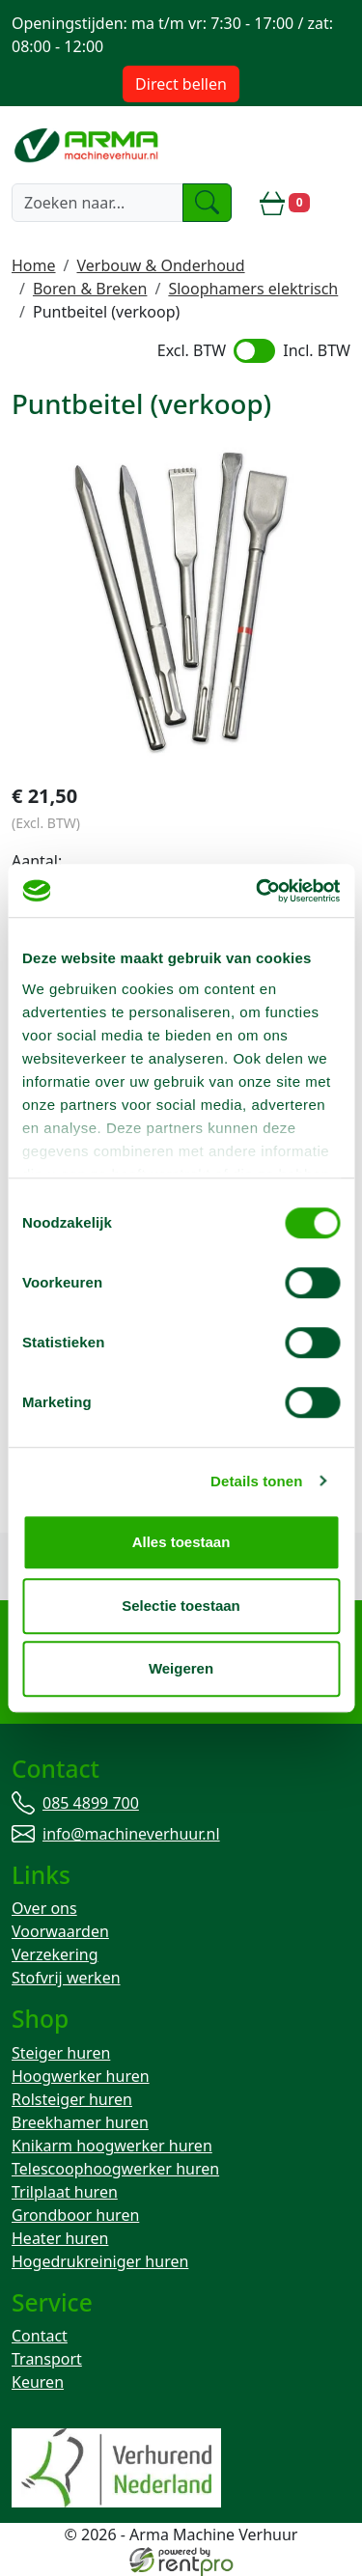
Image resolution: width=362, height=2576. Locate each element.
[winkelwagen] (285, 202)
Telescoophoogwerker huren (115, 2168)
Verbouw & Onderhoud (160, 265)
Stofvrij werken (66, 1977)
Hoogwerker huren (81, 2076)
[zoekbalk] (97, 202)
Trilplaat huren (65, 2191)
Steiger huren (61, 2053)
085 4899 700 (90, 1803)
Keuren (38, 2382)
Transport (47, 2358)
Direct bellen (181, 84)
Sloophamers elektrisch (253, 288)
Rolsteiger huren (72, 2099)
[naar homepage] (88, 145)
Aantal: (37, 861)
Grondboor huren (75, 2215)
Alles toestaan (181, 1542)
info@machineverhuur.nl (131, 1833)
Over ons (44, 1908)
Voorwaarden (60, 1931)
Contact (40, 2335)
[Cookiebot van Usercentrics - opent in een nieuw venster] (258, 890)
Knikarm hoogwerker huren (112, 2145)
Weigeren (181, 1668)
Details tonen (256, 1481)
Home (34, 265)
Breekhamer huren (80, 2122)
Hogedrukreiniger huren (100, 2261)
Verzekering (55, 1954)
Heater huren (60, 2238)
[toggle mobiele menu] (337, 202)
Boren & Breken (90, 288)
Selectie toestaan (181, 1605)
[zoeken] (207, 202)
